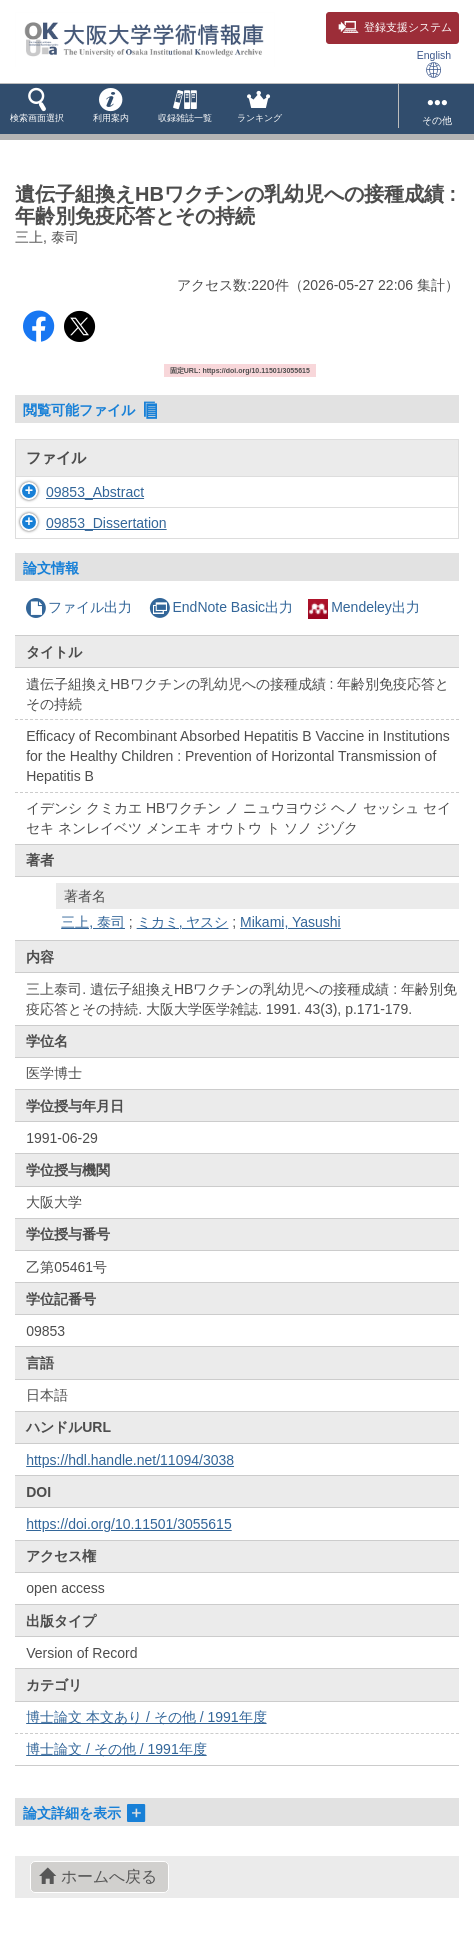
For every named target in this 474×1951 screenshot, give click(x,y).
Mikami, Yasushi (290, 922)
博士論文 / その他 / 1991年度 (116, 1749)
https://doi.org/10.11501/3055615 (129, 1524)
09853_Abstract (95, 492)
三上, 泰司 (93, 922)
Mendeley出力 (364, 607)
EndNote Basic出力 (221, 607)
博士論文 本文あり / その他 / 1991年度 (146, 1717)
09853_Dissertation (106, 523)
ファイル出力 (78, 607)
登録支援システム (395, 27)
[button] (37, 109)
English (434, 63)
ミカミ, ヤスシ (183, 922)
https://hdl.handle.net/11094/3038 (130, 1460)
